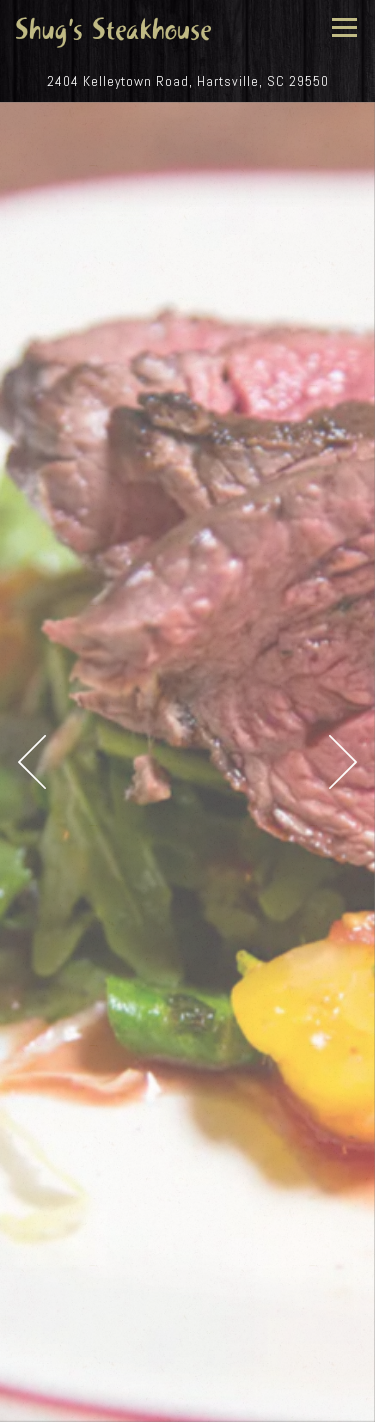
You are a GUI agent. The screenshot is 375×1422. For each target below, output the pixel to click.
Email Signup (187, 1401)
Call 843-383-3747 (187, 1358)
